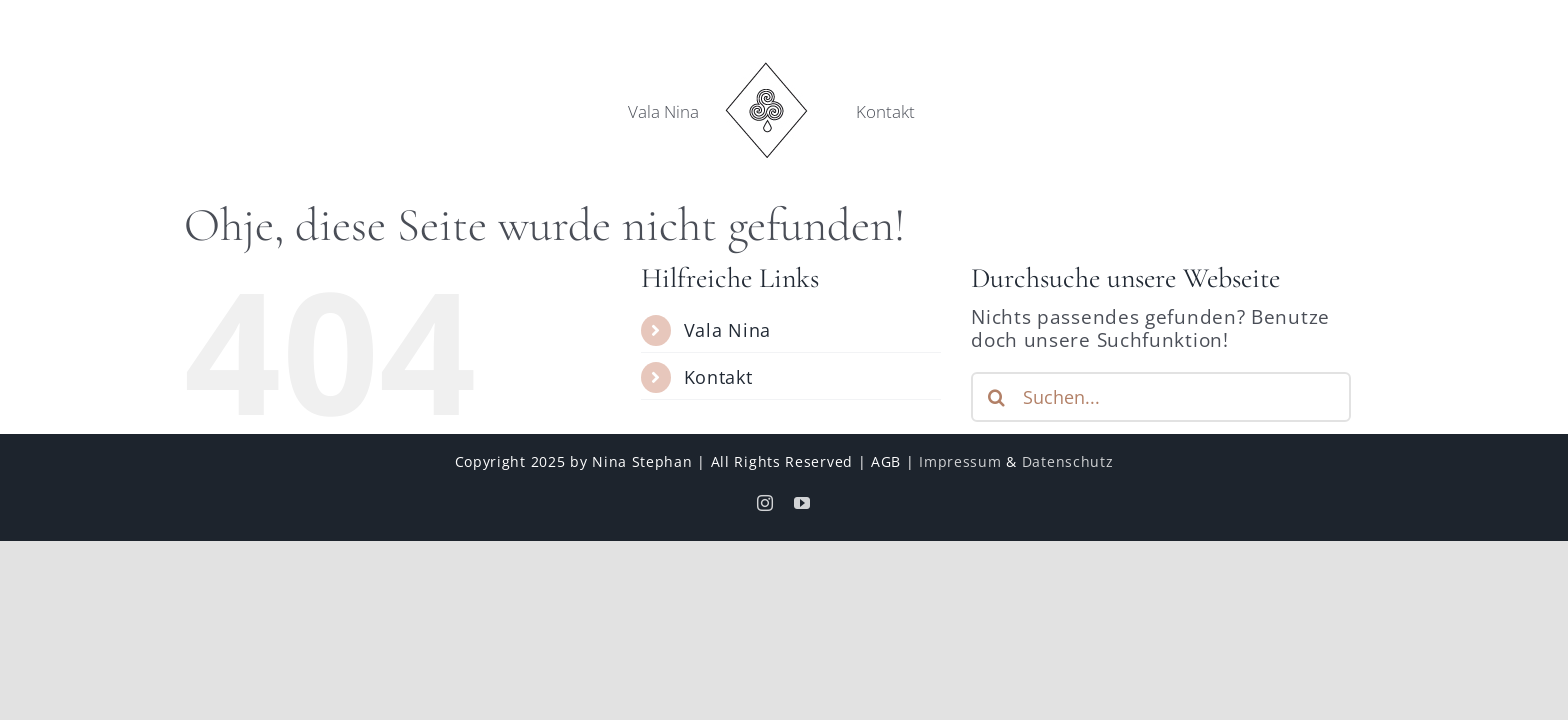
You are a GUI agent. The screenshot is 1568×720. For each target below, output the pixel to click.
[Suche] (996, 397)
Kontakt (718, 377)
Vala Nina (727, 330)
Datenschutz (1068, 461)
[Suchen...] (1161, 397)
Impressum (960, 461)
